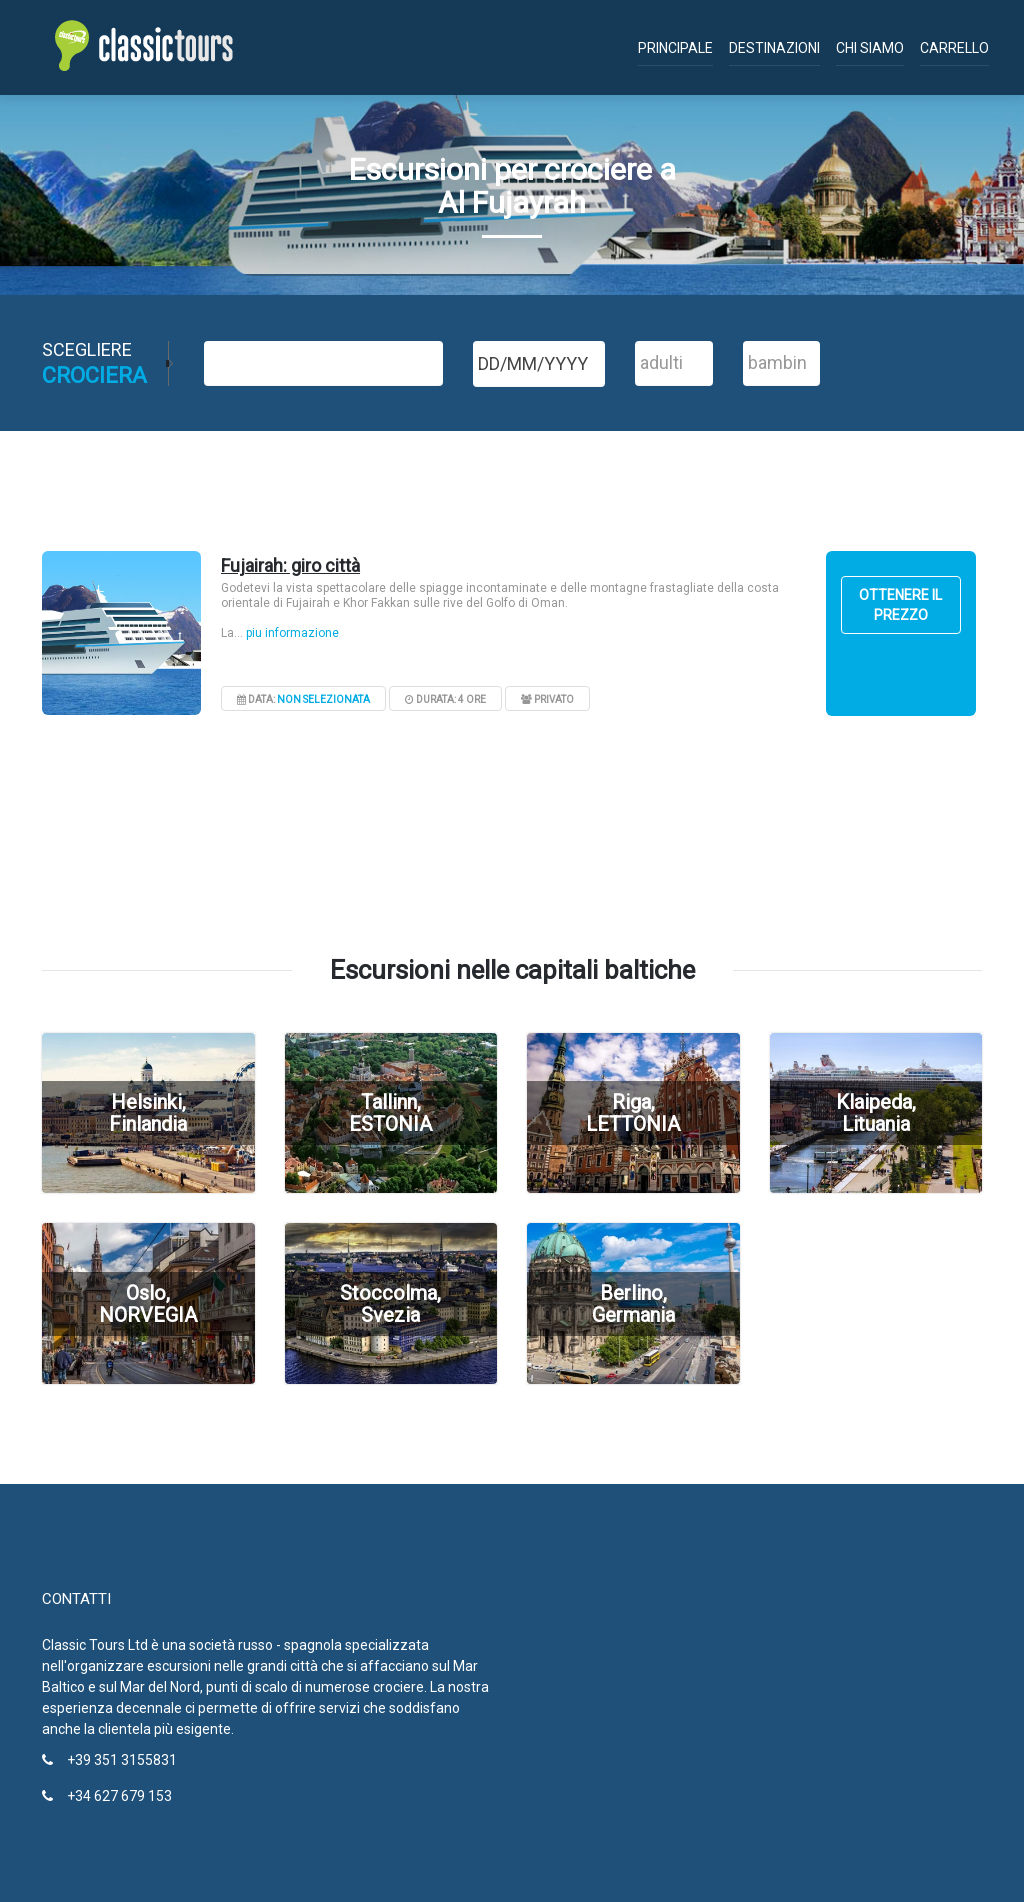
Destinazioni (774, 48)
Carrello (954, 48)
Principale (675, 48)
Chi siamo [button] (870, 48)
